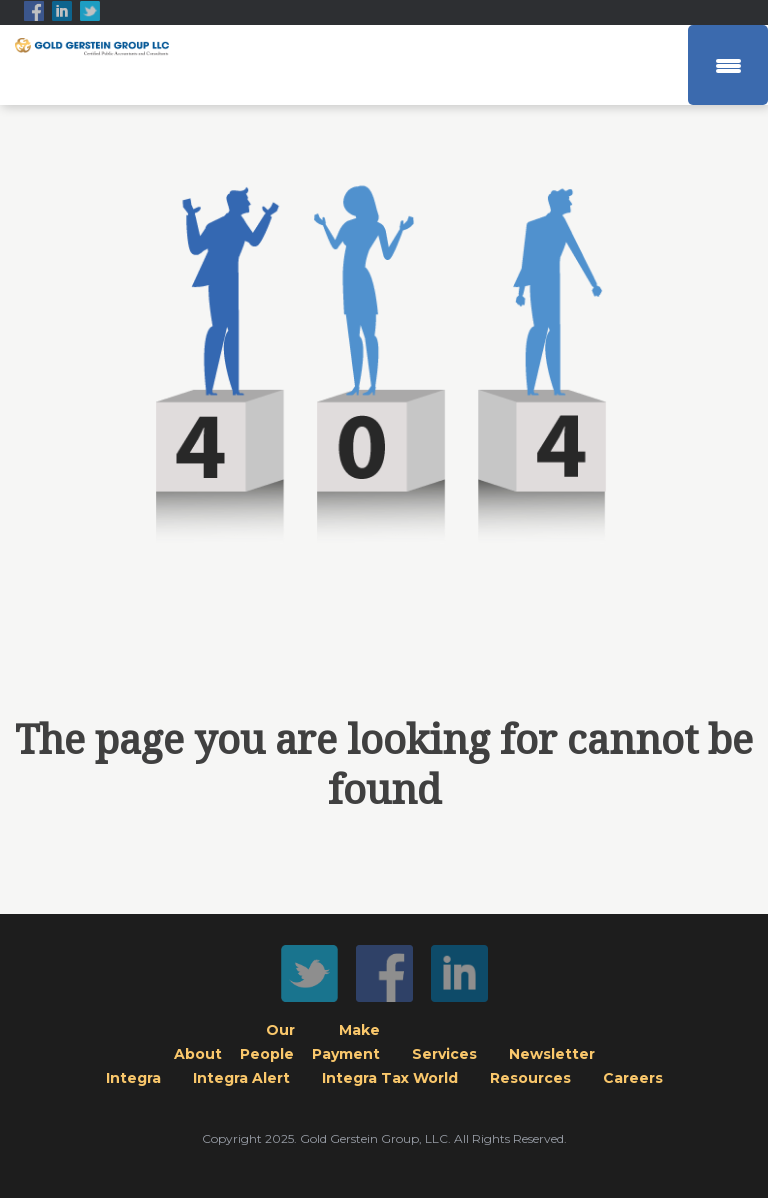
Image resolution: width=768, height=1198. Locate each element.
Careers (633, 1078)
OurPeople (268, 1042)
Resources (530, 1078)
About (198, 1054)
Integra (133, 1078)
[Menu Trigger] (728, 65)
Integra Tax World (390, 1078)
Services (444, 1054)
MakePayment (346, 1042)
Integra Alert (241, 1078)
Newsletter (552, 1054)
